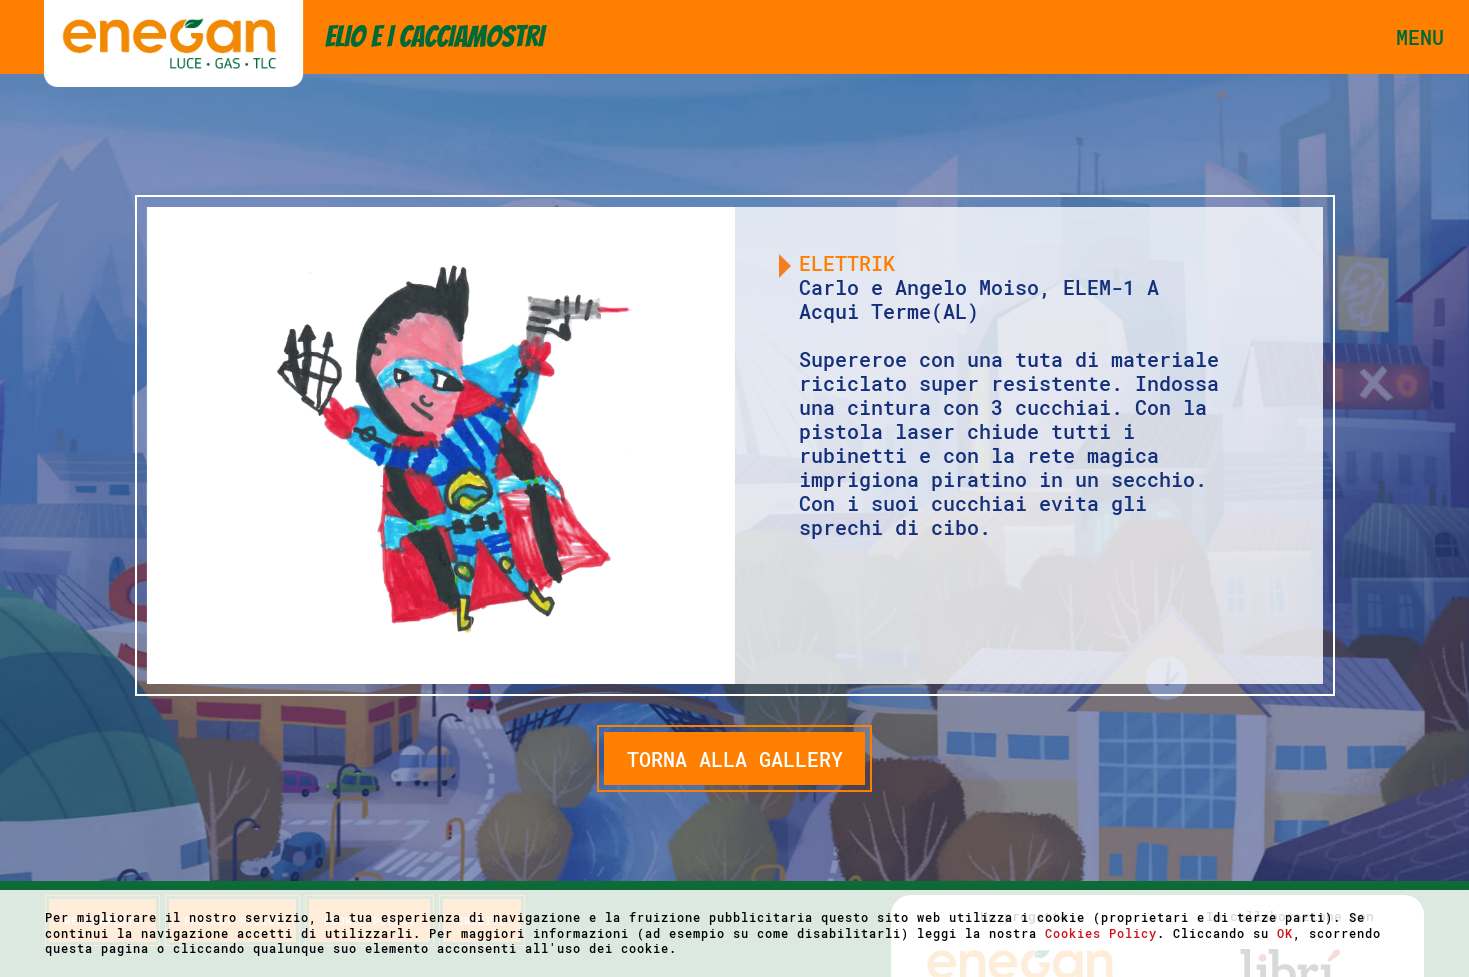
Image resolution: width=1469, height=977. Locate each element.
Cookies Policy (1101, 933)
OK (1285, 933)
